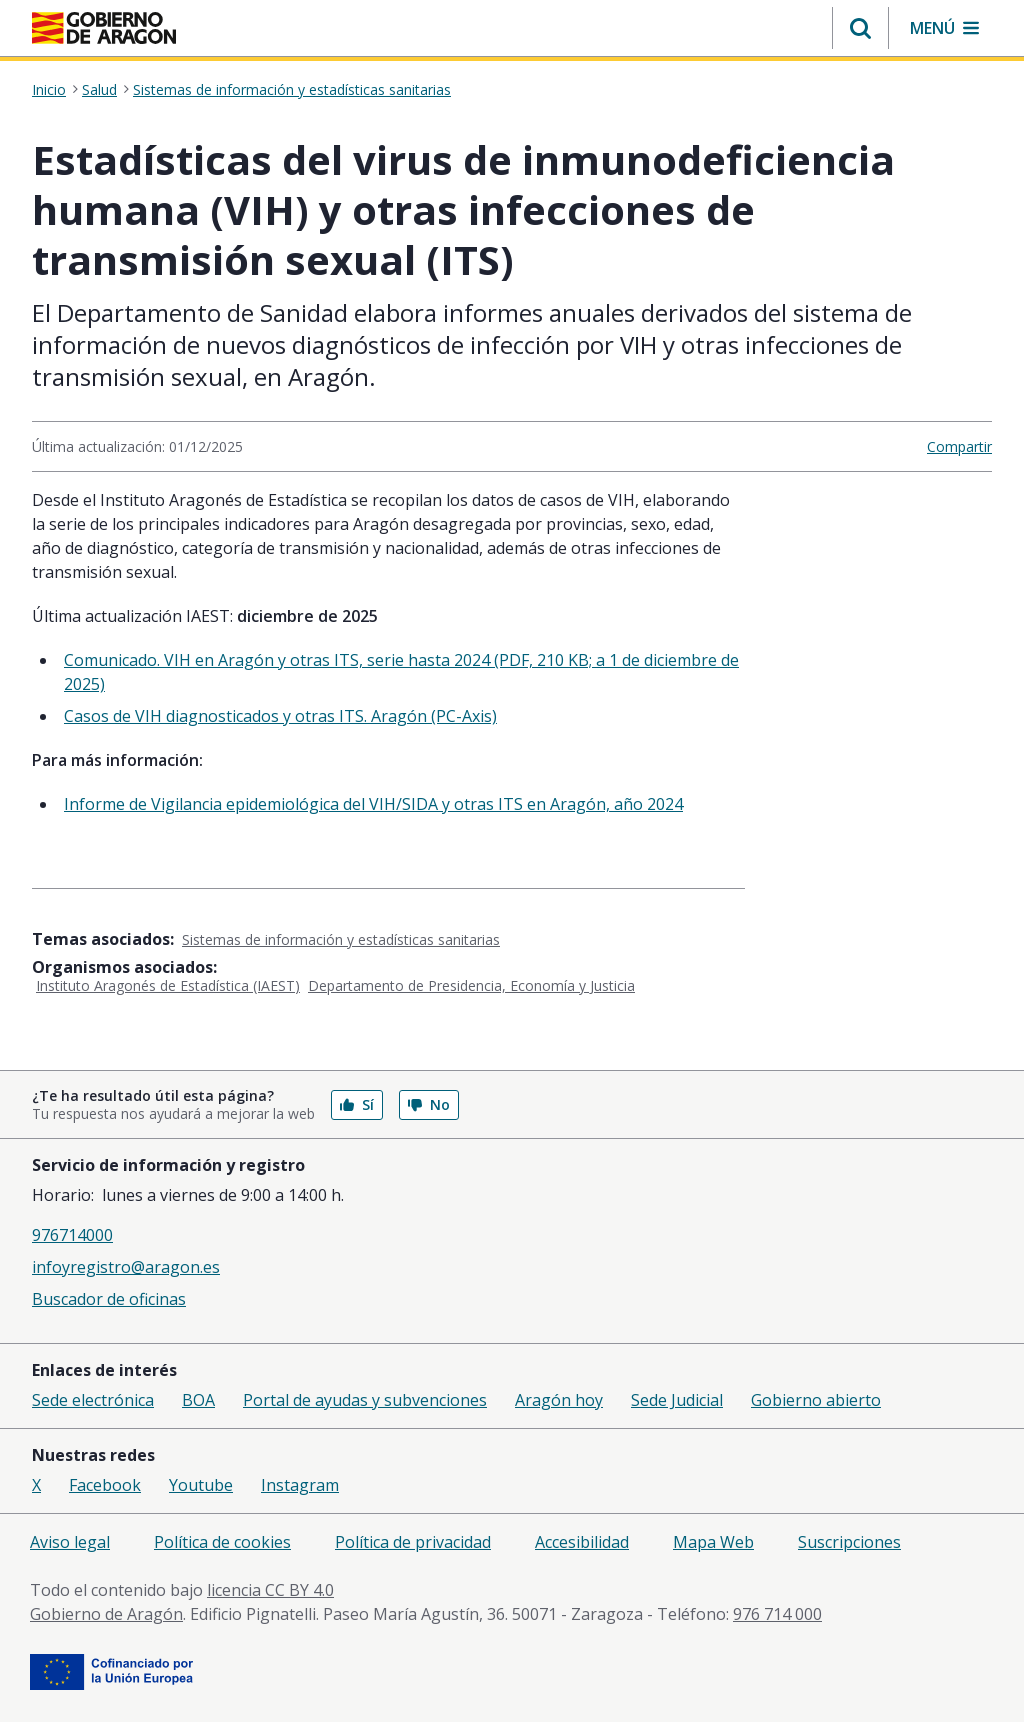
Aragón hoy (559, 1400)
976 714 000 (777, 1614)
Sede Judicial (677, 1400)
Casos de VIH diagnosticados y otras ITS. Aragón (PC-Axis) (280, 716)
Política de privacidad (413, 1542)
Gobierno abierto (816, 1400)
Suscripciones (849, 1542)
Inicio (49, 90)
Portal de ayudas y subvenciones (365, 1400)
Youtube (201, 1485)
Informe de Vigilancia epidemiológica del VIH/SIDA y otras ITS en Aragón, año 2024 (373, 804)
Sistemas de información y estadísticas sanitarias (292, 90)
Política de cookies (222, 1542)
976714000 (72, 1235)
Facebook (105, 1485)
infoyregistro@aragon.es (126, 1267)
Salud (99, 90)
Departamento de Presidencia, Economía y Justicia (471, 985)
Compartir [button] (959, 446)
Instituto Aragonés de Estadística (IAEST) (168, 985)
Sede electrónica (93, 1400)
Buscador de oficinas (109, 1299)
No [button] (429, 1104)
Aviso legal (70, 1542)
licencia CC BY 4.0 (270, 1590)
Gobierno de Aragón (106, 1614)
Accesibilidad (582, 1542)
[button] (860, 28)
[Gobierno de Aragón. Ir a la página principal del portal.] (104, 28)
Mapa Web (713, 1542)
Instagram (300, 1485)
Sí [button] (357, 1104)
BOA (198, 1400)
